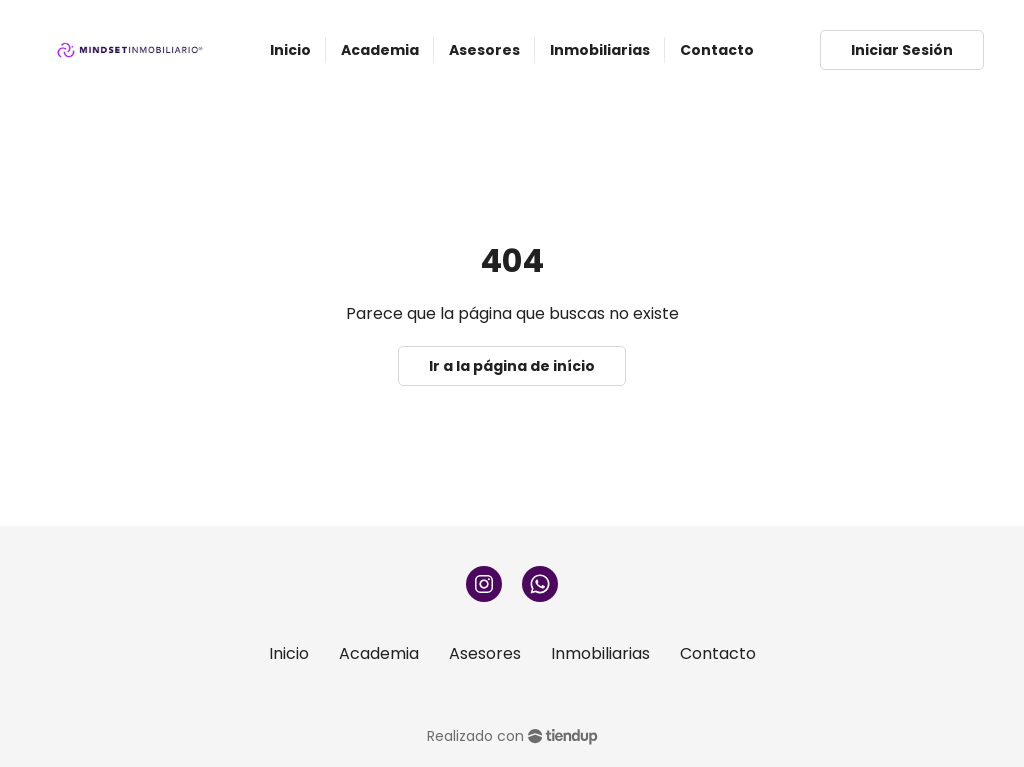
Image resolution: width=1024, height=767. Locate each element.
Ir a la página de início (512, 366)
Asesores (485, 653)
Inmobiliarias (600, 653)
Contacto (718, 653)
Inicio (289, 653)
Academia (379, 653)
